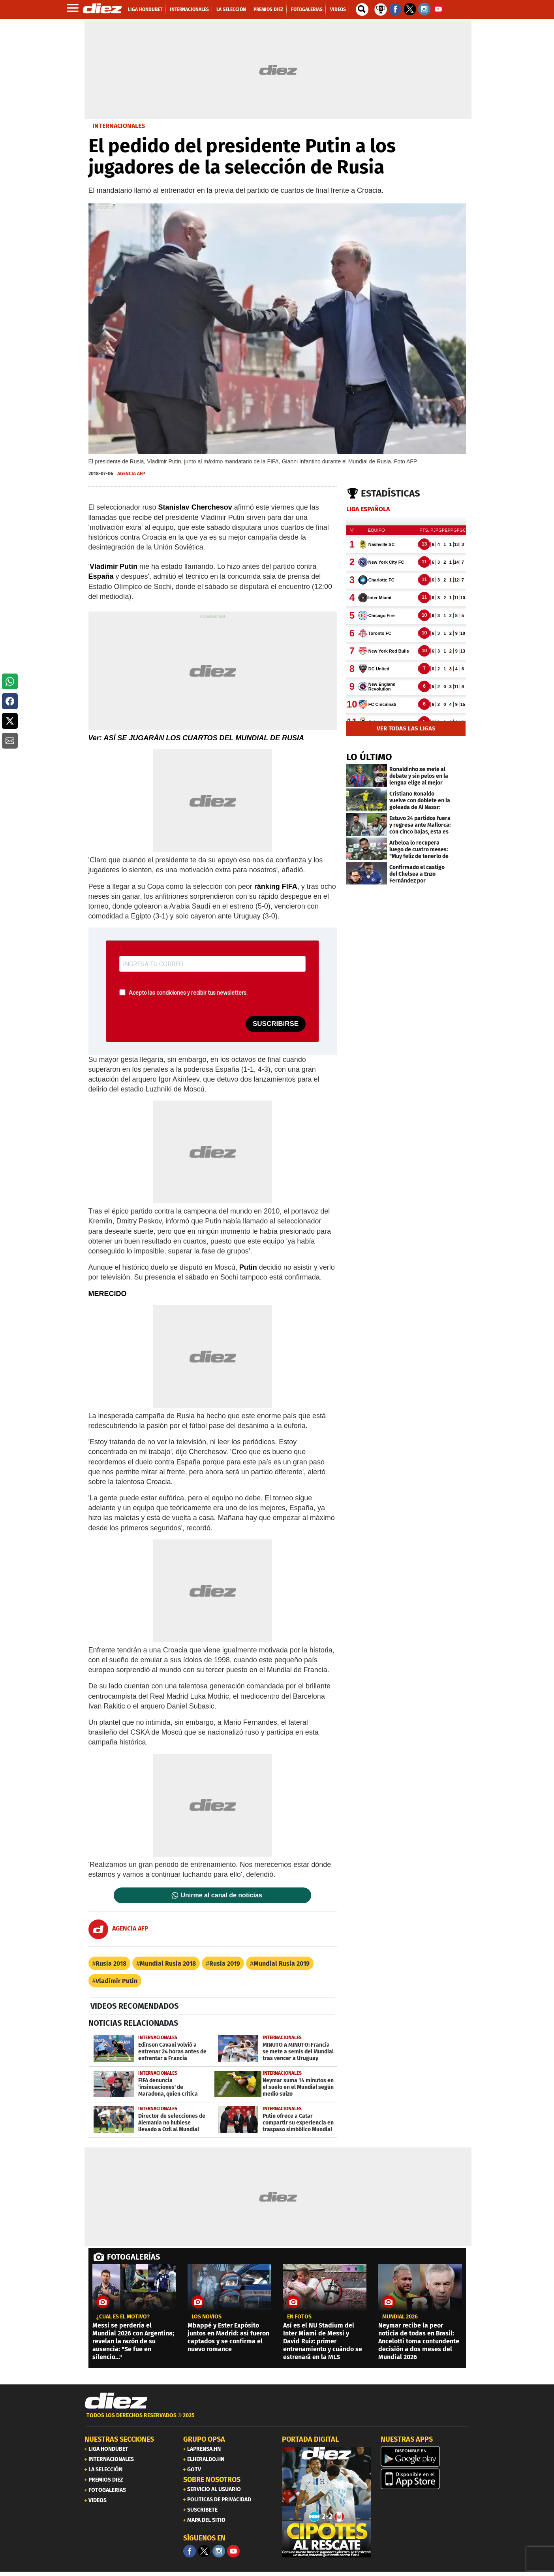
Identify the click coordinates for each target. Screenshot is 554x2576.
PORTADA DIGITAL (310, 2439)
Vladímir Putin (116, 1981)
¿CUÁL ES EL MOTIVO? (123, 2317)
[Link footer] (116, 2401)
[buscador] (362, 9)
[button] (10, 681)
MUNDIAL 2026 (400, 2317)
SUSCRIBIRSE (276, 1023)
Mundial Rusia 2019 (282, 1963)
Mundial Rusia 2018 (168, 1963)
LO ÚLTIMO (369, 757)
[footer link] (277, 2420)
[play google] (425, 2456)
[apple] (425, 2479)
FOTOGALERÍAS (133, 2257)
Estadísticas (390, 493)
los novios (207, 2317)
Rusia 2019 (224, 1963)
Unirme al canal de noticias (221, 1895)
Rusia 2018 (111, 1963)
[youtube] (233, 2551)
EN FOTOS (299, 2317)
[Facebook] (189, 2551)
